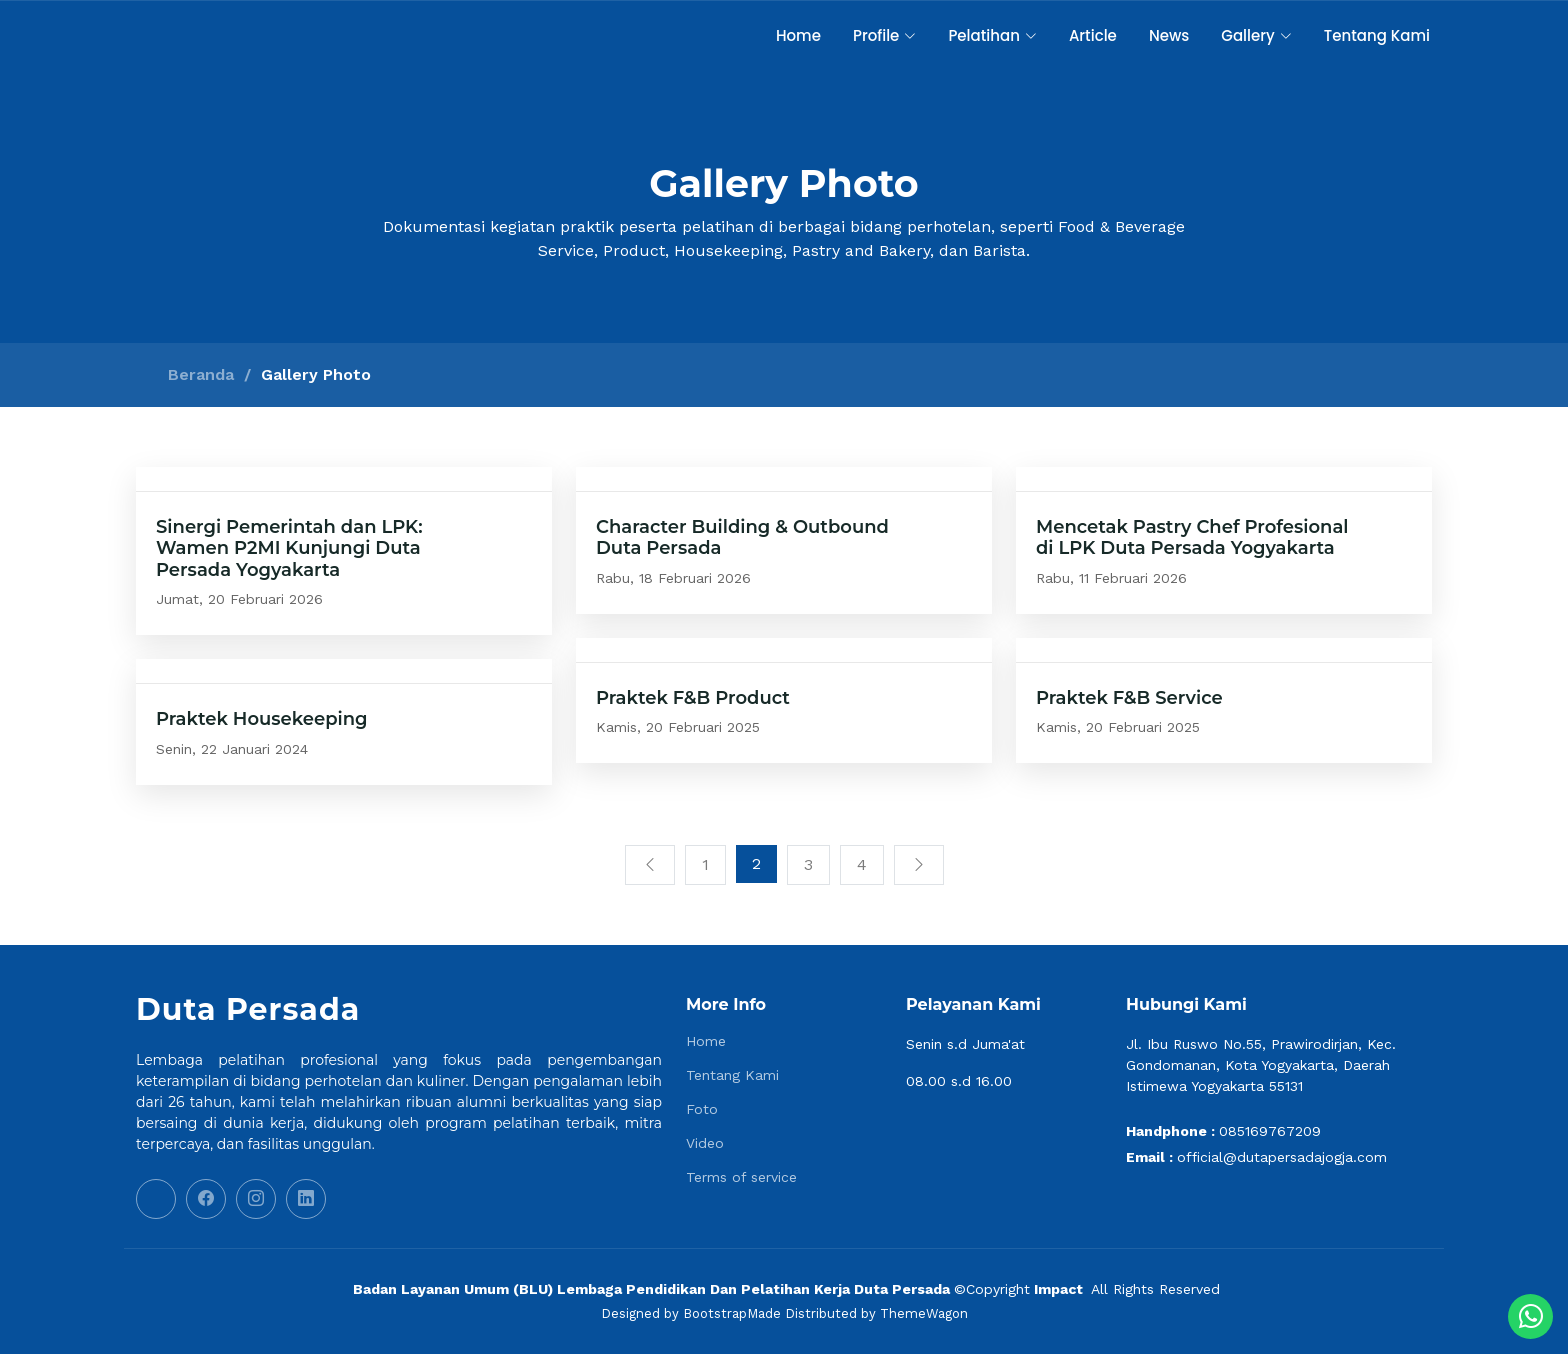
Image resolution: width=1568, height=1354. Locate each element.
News (1169, 35)
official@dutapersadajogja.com (1282, 1157)
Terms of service (741, 1177)
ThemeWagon (924, 1313)
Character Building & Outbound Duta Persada (742, 538)
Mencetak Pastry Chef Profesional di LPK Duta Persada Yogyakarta (1192, 538)
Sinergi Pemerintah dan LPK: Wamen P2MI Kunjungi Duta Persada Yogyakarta (289, 548)
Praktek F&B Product (693, 698)
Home (798, 35)
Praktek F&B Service (1129, 698)
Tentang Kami (1377, 35)
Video (705, 1143)
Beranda (201, 374)
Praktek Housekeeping (262, 719)
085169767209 (1270, 1131)
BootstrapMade (732, 1313)
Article (1093, 35)
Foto (702, 1109)
